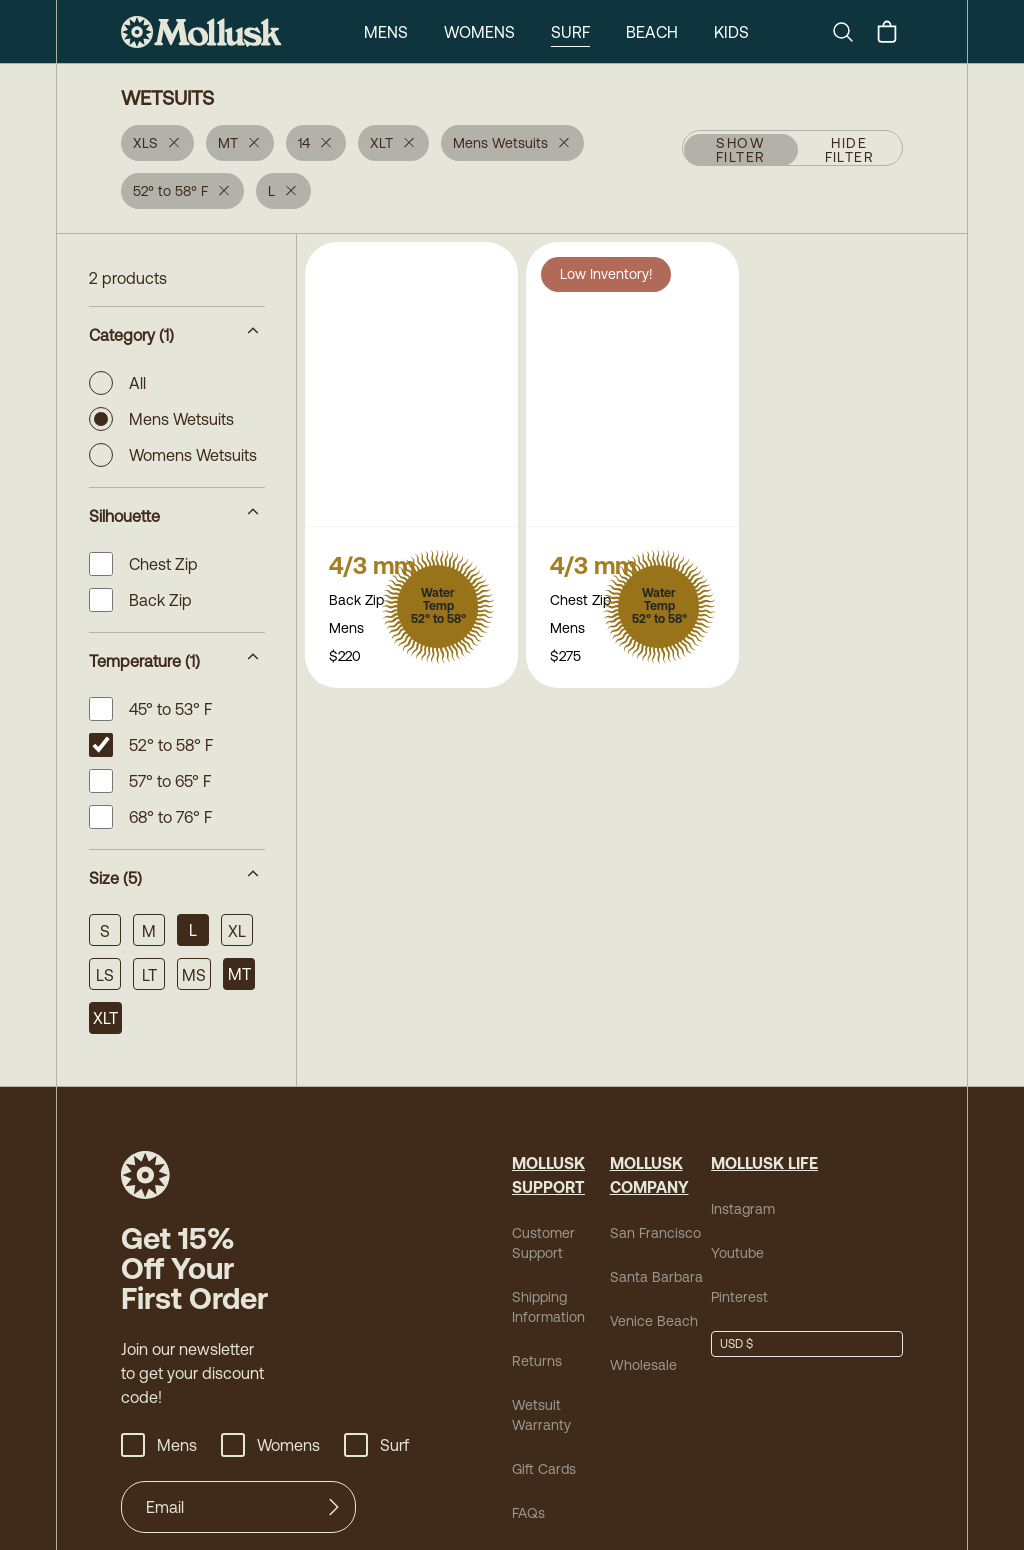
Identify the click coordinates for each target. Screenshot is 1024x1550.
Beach (571, 31)
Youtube (734, 1252)
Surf (488, 31)
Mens (302, 31)
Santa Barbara (648, 1276)
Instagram (739, 1208)
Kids (652, 31)
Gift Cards (541, 1468)
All (119, 383)
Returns (534, 1360)
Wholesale (638, 1364)
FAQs (528, 1512)
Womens (396, 31)
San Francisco (648, 1232)
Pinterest (735, 1296)
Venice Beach (647, 1320)
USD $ (736, 1344)
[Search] (851, 32)
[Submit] (334, 1507)
